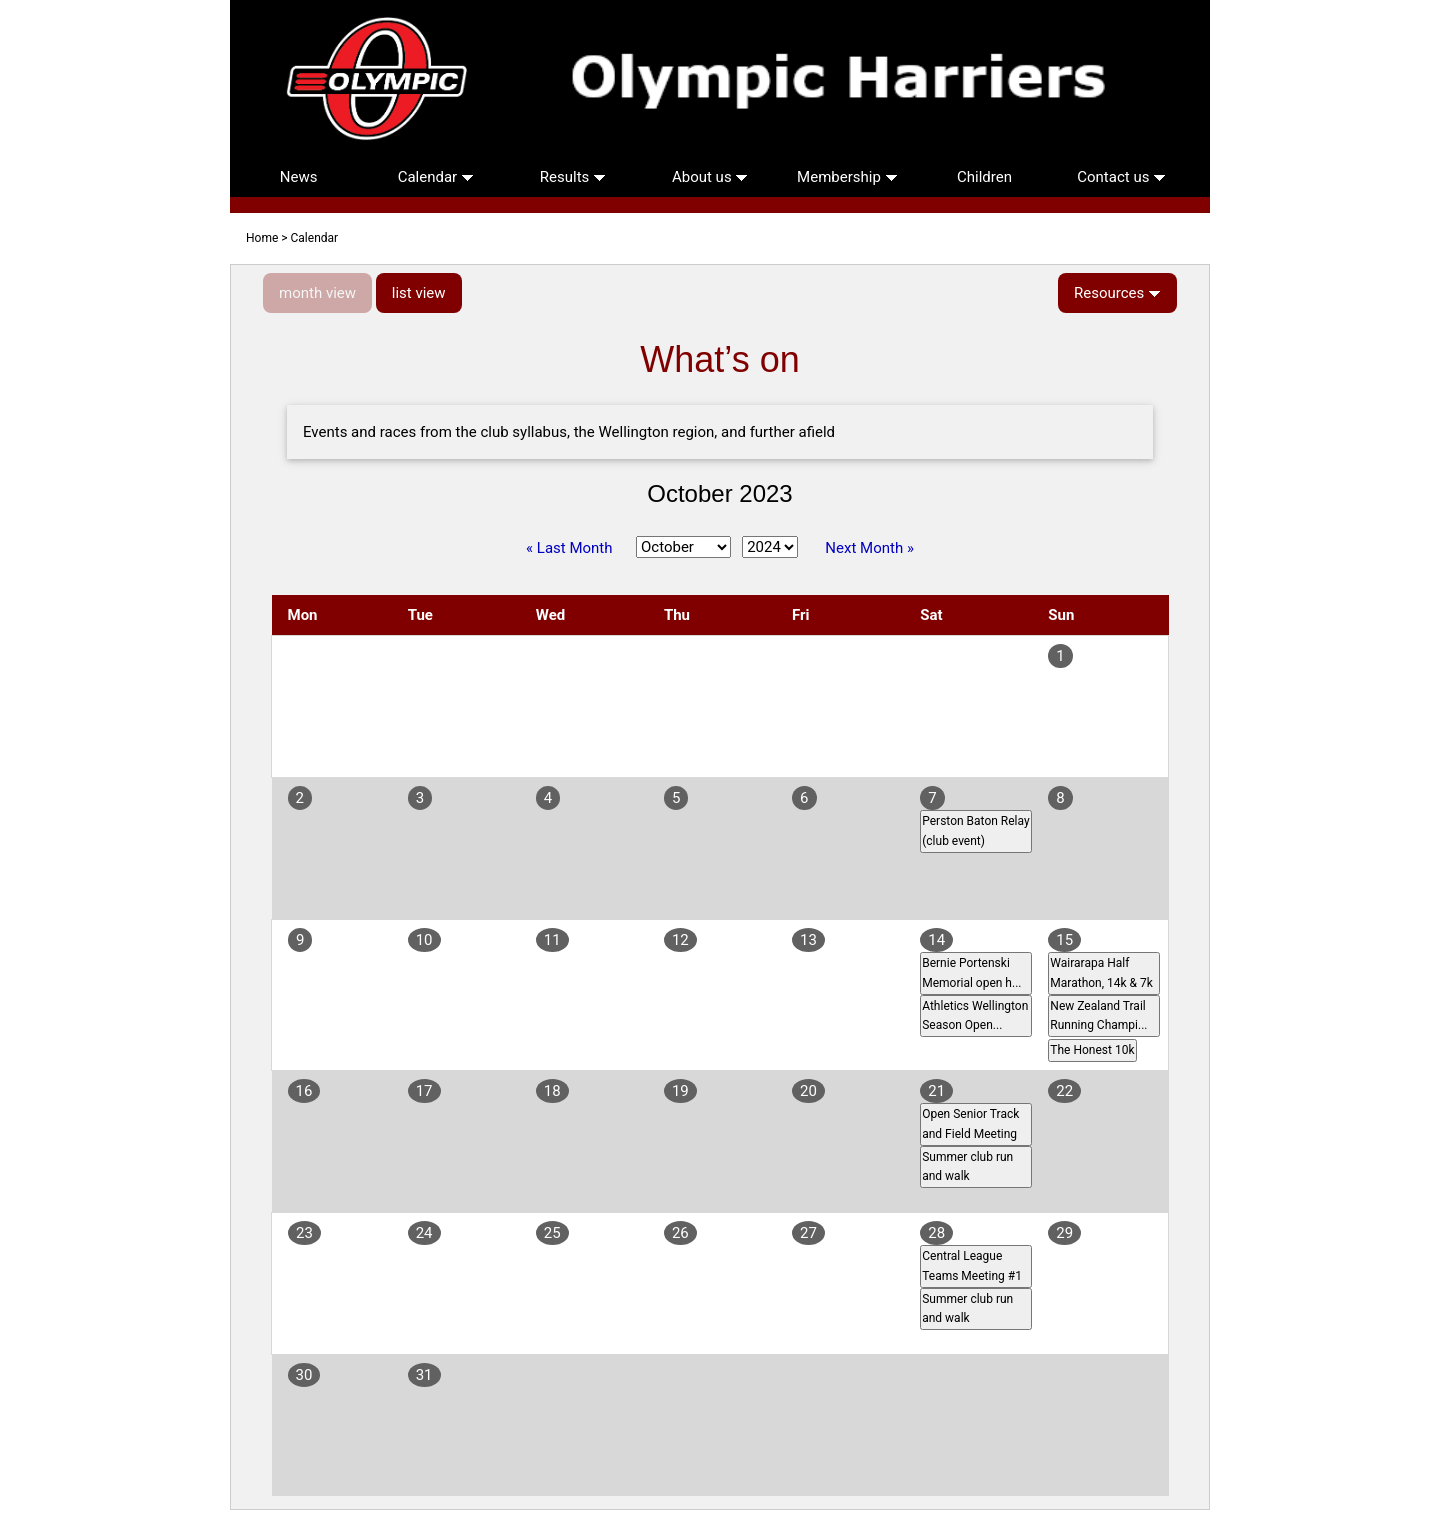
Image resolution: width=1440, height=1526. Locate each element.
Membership (847, 177)
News (299, 177)
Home (262, 238)
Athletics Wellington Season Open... (975, 1015)
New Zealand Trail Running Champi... (1098, 1015)
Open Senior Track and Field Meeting (970, 1123)
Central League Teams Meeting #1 (972, 1265)
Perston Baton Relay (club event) (975, 830)
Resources (1117, 293)
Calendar (436, 177)
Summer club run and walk (967, 1166)
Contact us (1121, 177)
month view (317, 293)
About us (710, 177)
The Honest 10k (1092, 1050)
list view (419, 293)
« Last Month (569, 548)
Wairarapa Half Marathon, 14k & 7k (1101, 972)
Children (984, 177)
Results (573, 177)
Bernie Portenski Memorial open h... (971, 972)
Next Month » (869, 548)
